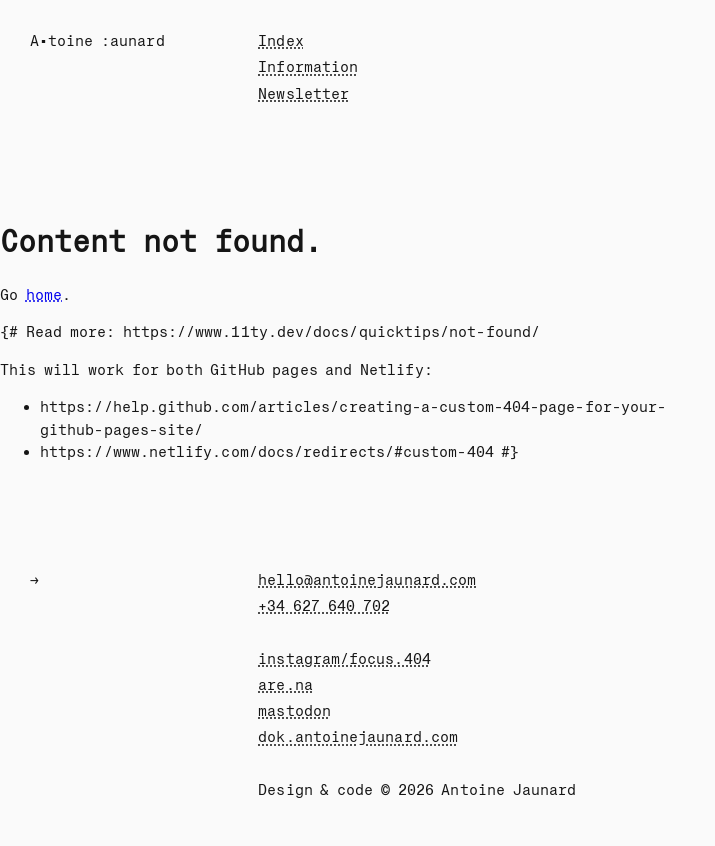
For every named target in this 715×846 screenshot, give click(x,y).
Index (280, 41)
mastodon (294, 711)
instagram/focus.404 (344, 659)
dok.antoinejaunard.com (358, 737)
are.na (285, 685)
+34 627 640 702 (324, 606)
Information (308, 67)
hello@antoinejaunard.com (367, 580)
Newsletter (303, 94)
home (44, 295)
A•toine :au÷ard (97, 41)
